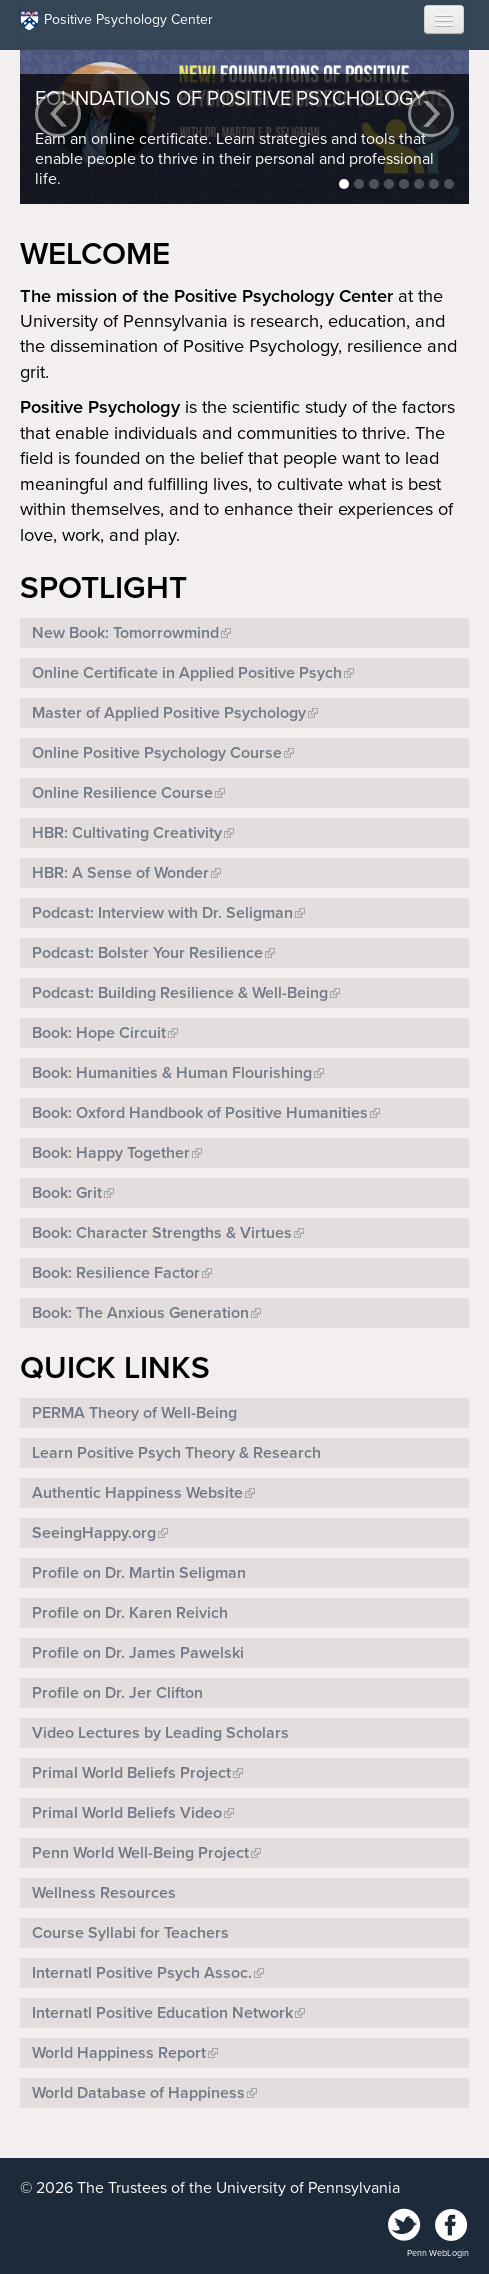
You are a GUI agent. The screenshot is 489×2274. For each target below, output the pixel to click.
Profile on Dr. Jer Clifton (117, 1693)
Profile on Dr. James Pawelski (138, 1653)
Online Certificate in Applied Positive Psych (187, 673)
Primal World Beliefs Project (131, 1773)
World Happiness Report (119, 2053)
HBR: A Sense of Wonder (120, 873)
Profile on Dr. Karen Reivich (130, 1613)
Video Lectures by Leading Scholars (160, 1733)
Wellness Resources (104, 1893)
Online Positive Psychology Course (157, 753)
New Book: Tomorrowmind (125, 633)
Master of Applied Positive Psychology (169, 713)
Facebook (451, 2226)
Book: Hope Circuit (99, 1033)
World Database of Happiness (138, 2093)
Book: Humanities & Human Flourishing (172, 1073)
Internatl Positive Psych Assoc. (142, 1973)
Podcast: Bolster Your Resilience (147, 953)
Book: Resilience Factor (116, 1273)
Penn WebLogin (438, 2253)
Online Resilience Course (122, 793)
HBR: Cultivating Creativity (127, 833)
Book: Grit (67, 1193)
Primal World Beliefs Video (127, 1813)
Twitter (405, 2226)
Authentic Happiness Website (137, 1493)
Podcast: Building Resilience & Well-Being (180, 993)
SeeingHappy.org (94, 1533)
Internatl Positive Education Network (162, 2013)
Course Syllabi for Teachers (130, 1933)
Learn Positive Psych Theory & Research (176, 1453)
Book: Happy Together (111, 1153)
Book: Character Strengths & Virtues (162, 1233)
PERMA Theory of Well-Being (134, 1413)
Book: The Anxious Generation (140, 1313)
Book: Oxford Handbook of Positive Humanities (200, 1113)
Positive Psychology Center (116, 20)
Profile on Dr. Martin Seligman (139, 1573)
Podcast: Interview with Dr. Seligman (162, 913)
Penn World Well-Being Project (140, 1853)
